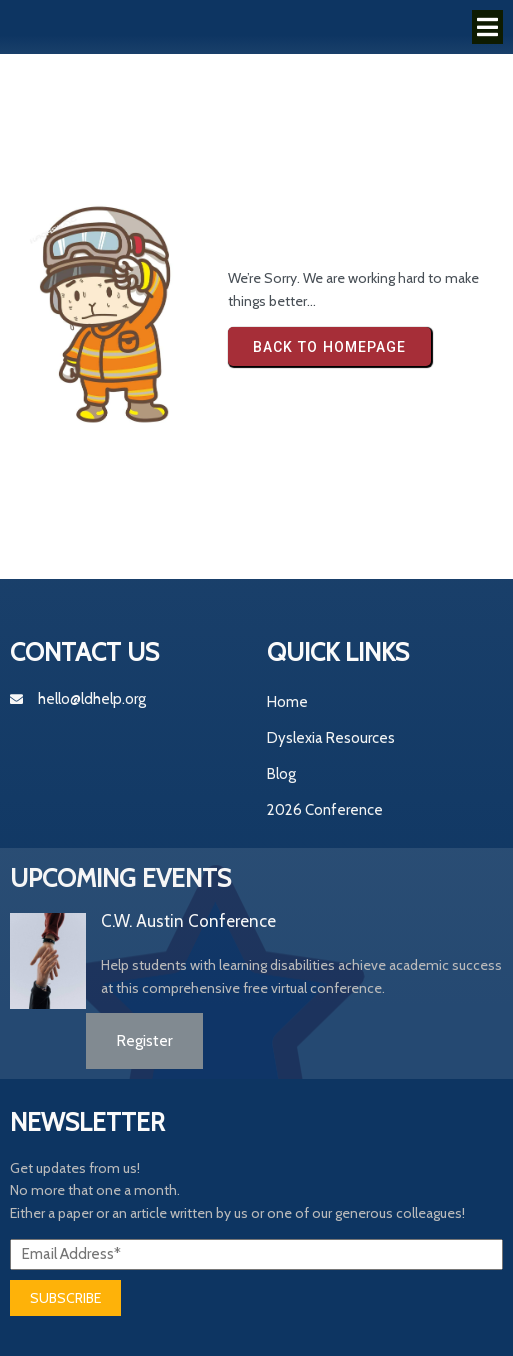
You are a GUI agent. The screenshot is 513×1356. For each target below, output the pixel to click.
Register (144, 1040)
